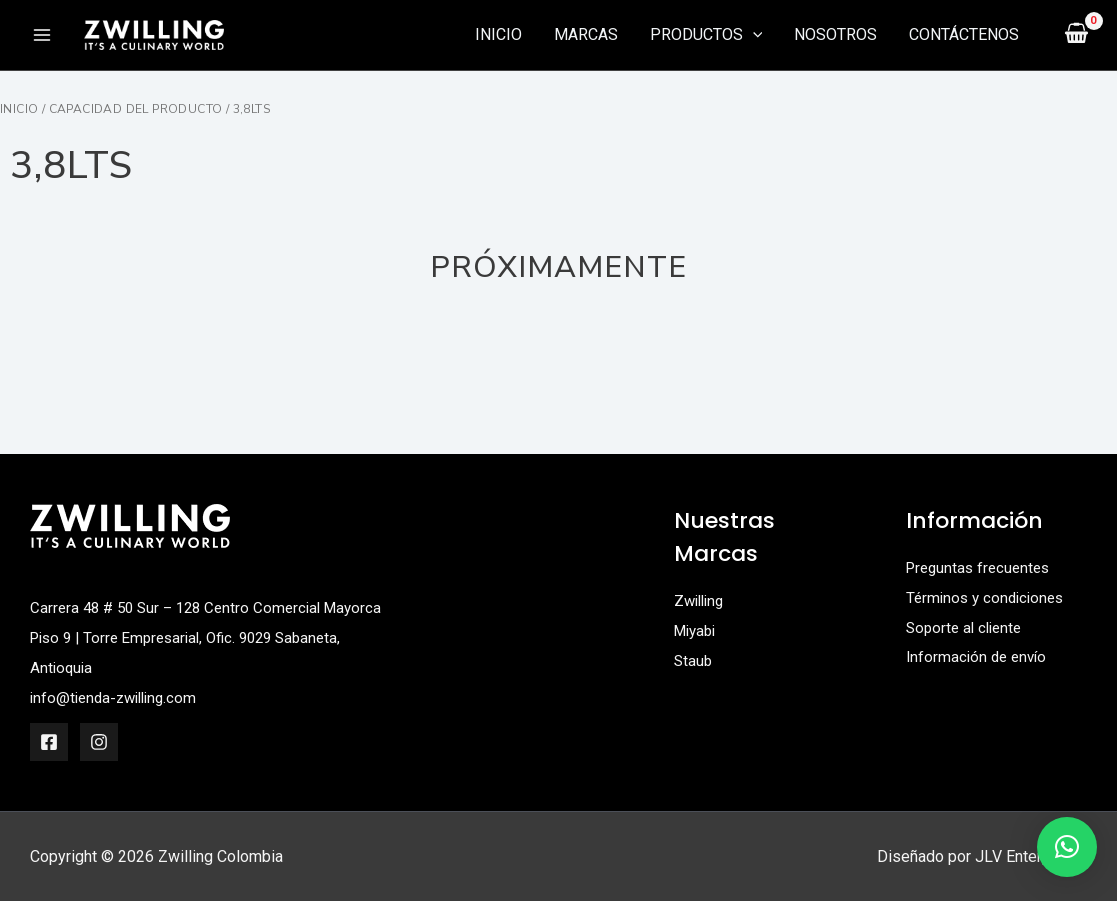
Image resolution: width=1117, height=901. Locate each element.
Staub (694, 659)
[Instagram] (99, 741)
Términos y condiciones (989, 596)
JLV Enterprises (1031, 855)
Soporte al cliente (967, 626)
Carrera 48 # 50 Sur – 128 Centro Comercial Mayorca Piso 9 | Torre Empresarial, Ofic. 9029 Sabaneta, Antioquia (192, 637)
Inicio (19, 109)
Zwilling (701, 600)
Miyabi (697, 629)
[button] (1067, 847)
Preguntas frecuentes (982, 567)
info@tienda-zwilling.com (118, 696)
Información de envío (979, 656)
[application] (753, 35)
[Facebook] (49, 741)
